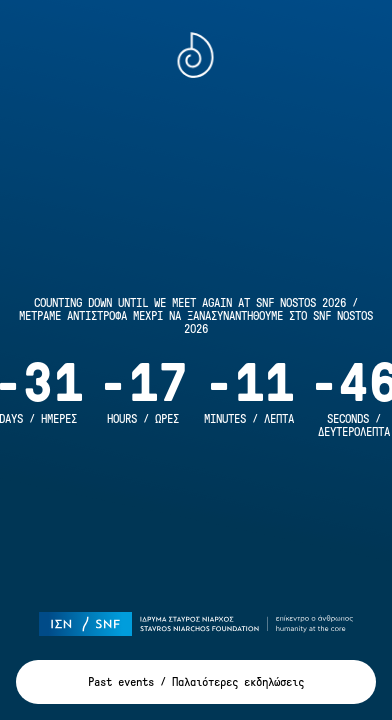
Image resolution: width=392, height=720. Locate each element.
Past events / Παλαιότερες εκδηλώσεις (196, 682)
